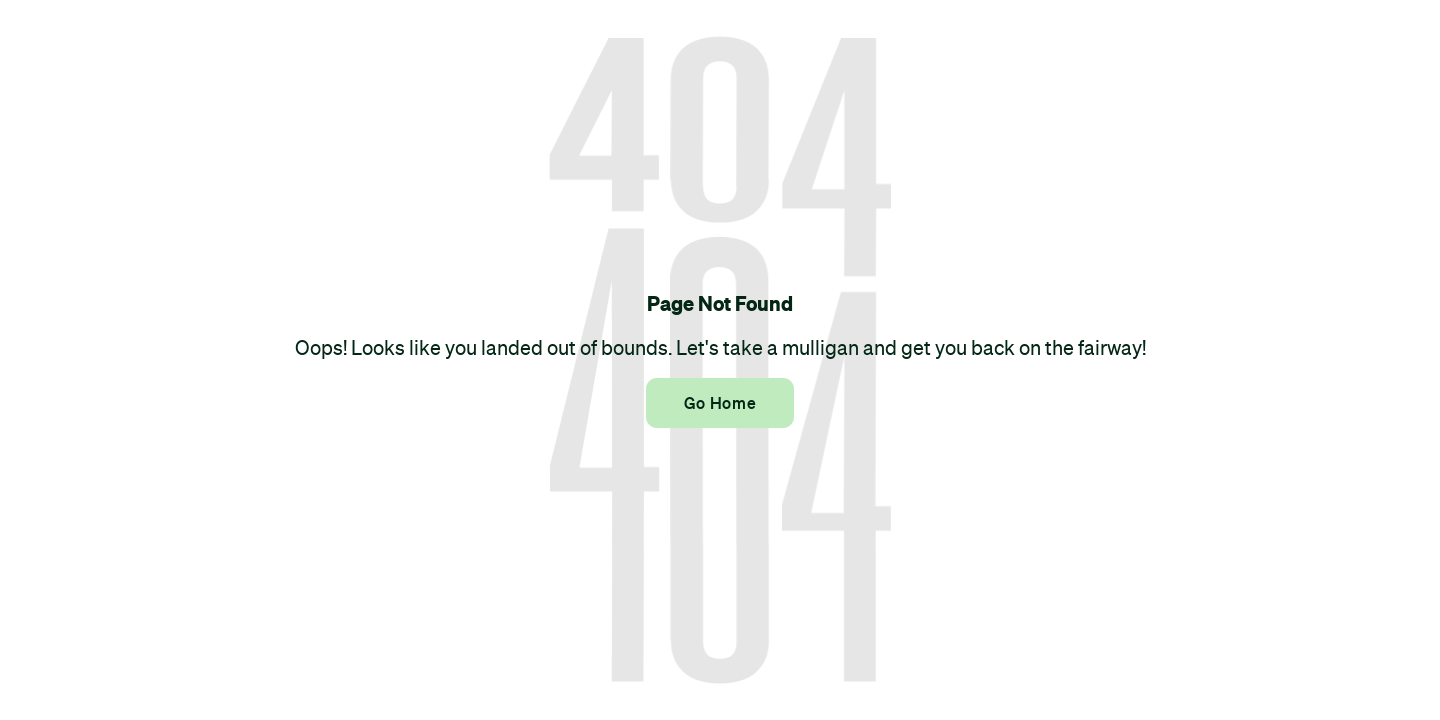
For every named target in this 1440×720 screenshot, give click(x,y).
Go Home (720, 403)
